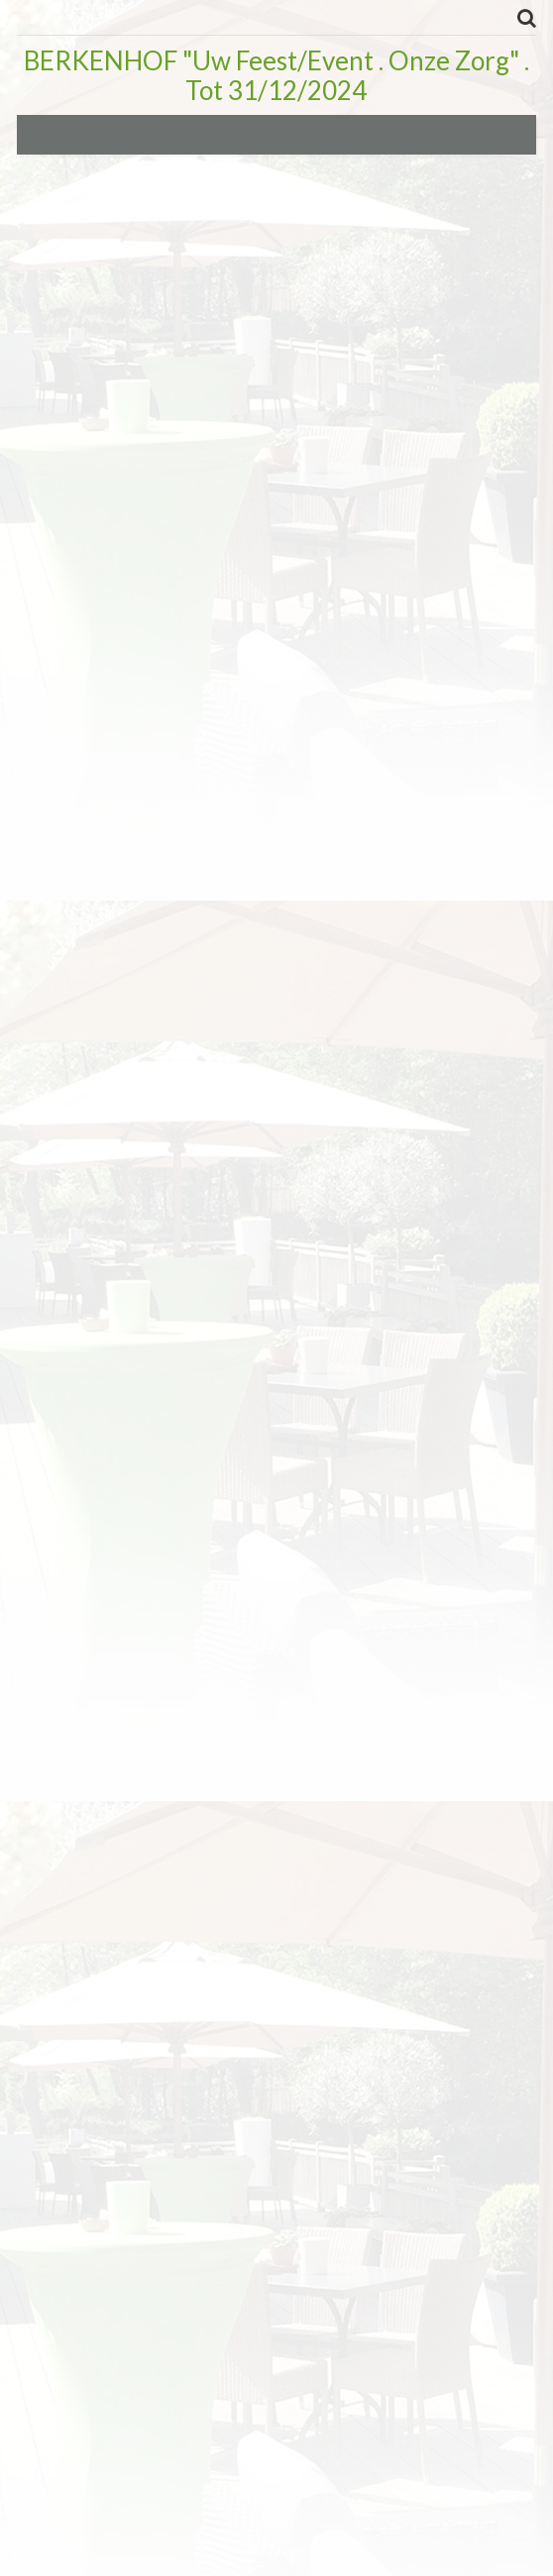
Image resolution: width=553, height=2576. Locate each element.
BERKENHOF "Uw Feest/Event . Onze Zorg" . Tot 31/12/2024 (276, 75)
